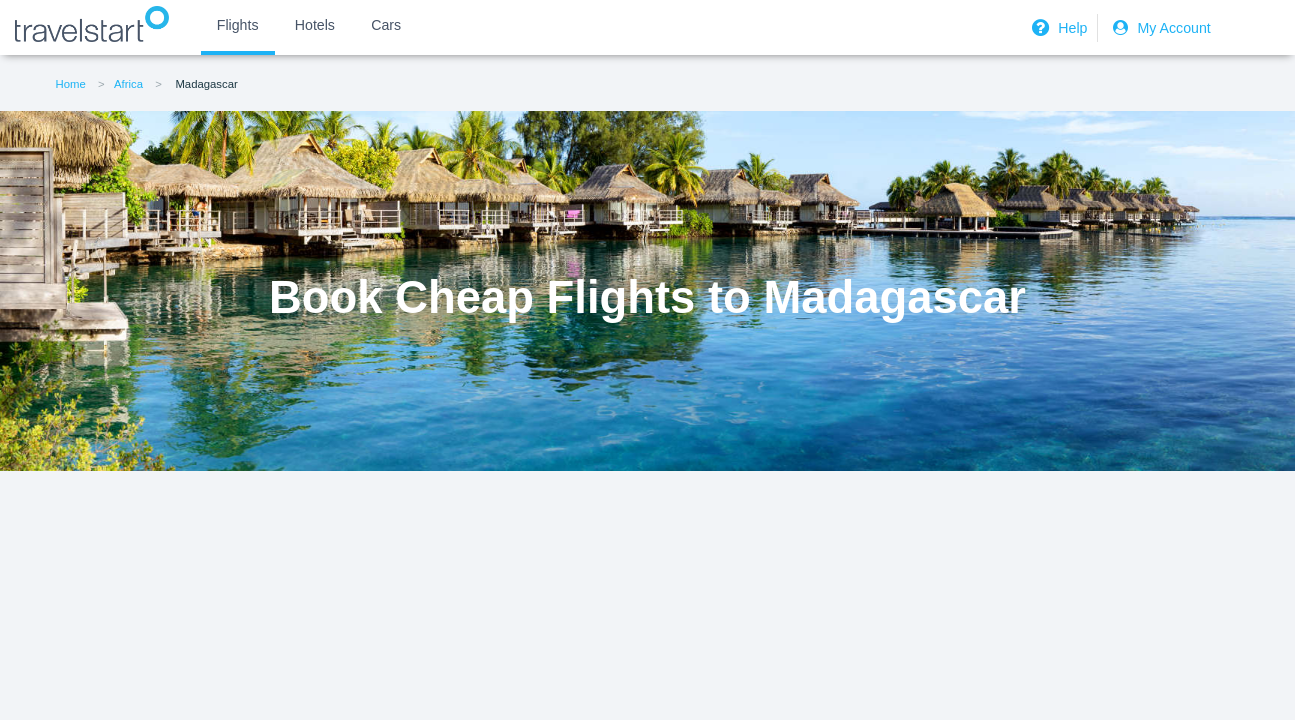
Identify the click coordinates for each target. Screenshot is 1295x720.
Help (1057, 28)
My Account (1159, 28)
